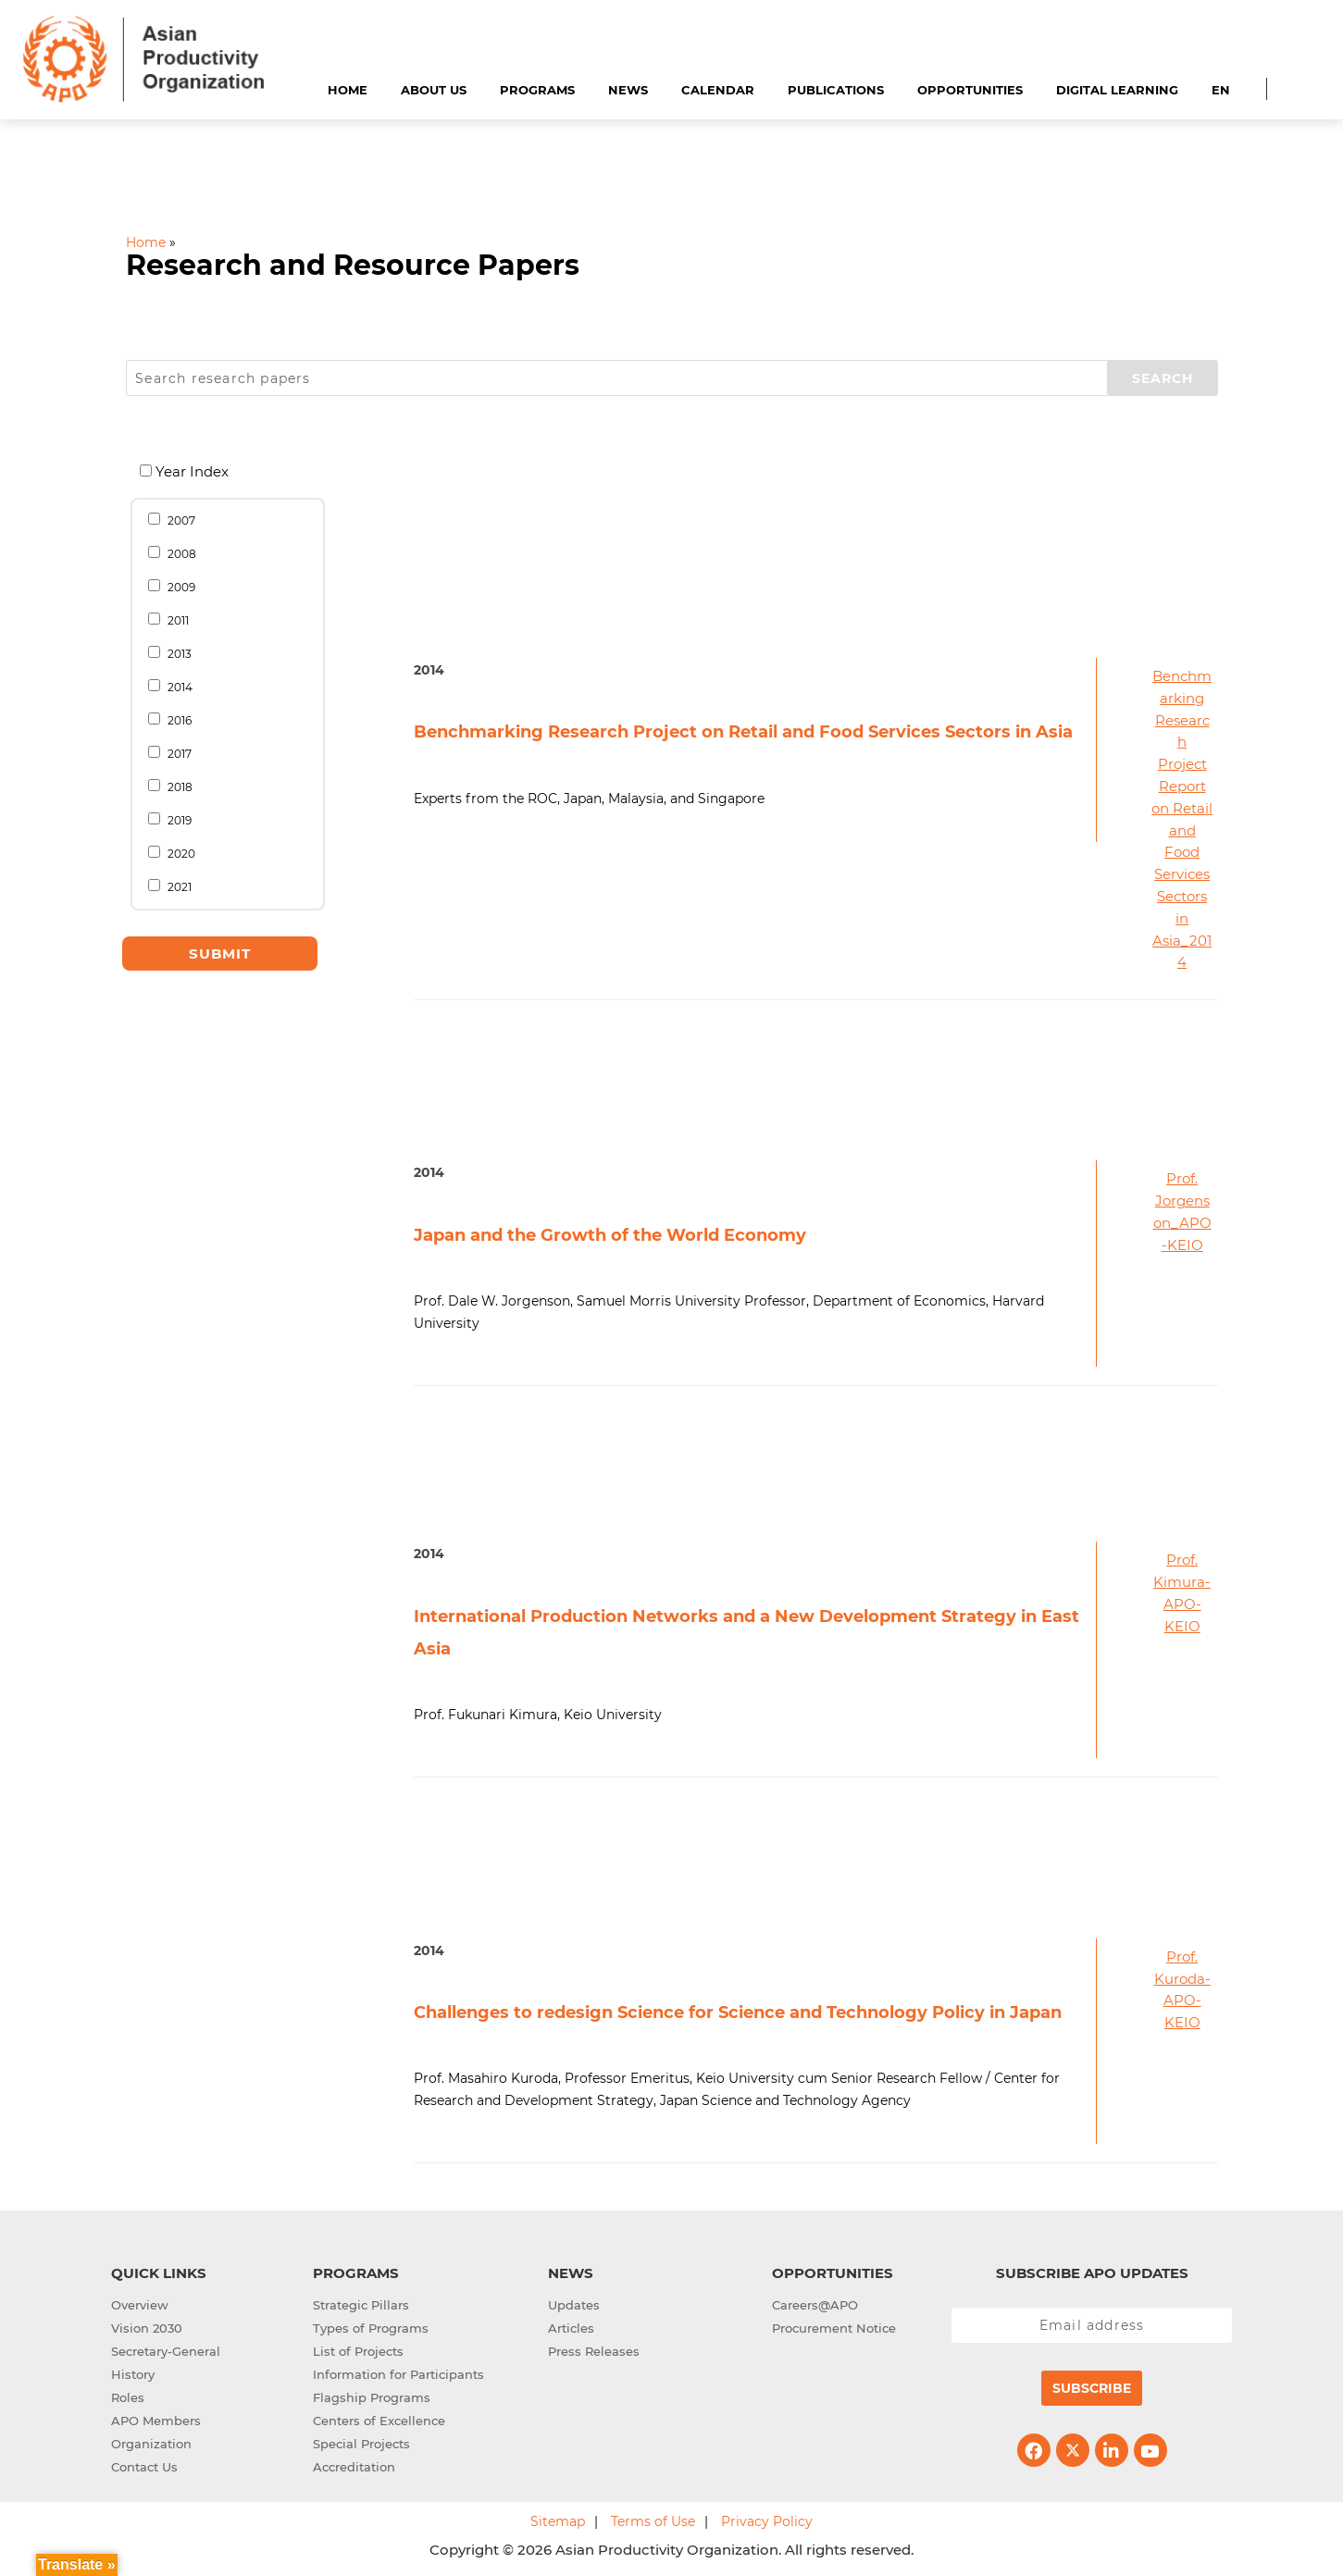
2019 (177, 819)
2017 (177, 753)
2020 (178, 853)
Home (347, 89)
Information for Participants (398, 2374)
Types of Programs (371, 2328)
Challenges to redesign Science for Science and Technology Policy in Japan (738, 2012)
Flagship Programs (371, 2397)
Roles (127, 2397)
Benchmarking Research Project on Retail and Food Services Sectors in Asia (743, 732)
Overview (139, 2304)
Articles (571, 2328)
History (133, 2374)
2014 (177, 686)
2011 (175, 620)
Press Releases (594, 2351)
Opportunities (970, 89)
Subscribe (1091, 2388)
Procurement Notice (834, 2328)
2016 (177, 719)
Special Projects (361, 2443)
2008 (179, 553)
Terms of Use (653, 2521)
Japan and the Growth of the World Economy (610, 1235)
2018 (177, 786)
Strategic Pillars (361, 2304)
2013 (177, 653)
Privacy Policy (767, 2521)
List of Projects (358, 2351)
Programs (537, 89)
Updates (574, 2304)
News (628, 89)
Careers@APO (815, 2304)
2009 (178, 586)
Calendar (717, 89)
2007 (178, 520)
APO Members (156, 2420)
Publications (836, 89)
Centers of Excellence (379, 2420)
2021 (177, 886)
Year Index (191, 471)
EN (1221, 89)
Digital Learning (1117, 89)
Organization (151, 2443)
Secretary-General (165, 2351)
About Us (433, 89)
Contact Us (144, 2466)
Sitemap (557, 2521)
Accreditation (354, 2466)
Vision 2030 (146, 2328)
